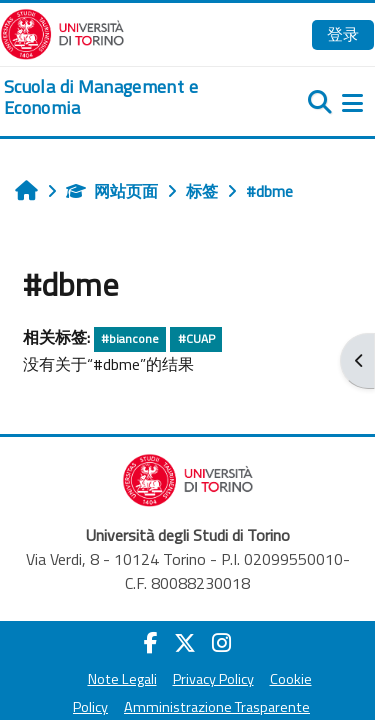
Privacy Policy (213, 679)
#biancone (130, 338)
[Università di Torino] (62, 32)
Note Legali (122, 679)
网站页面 (112, 191)
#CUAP (196, 338)
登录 (343, 34)
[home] (125, 97)
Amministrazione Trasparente (217, 707)
